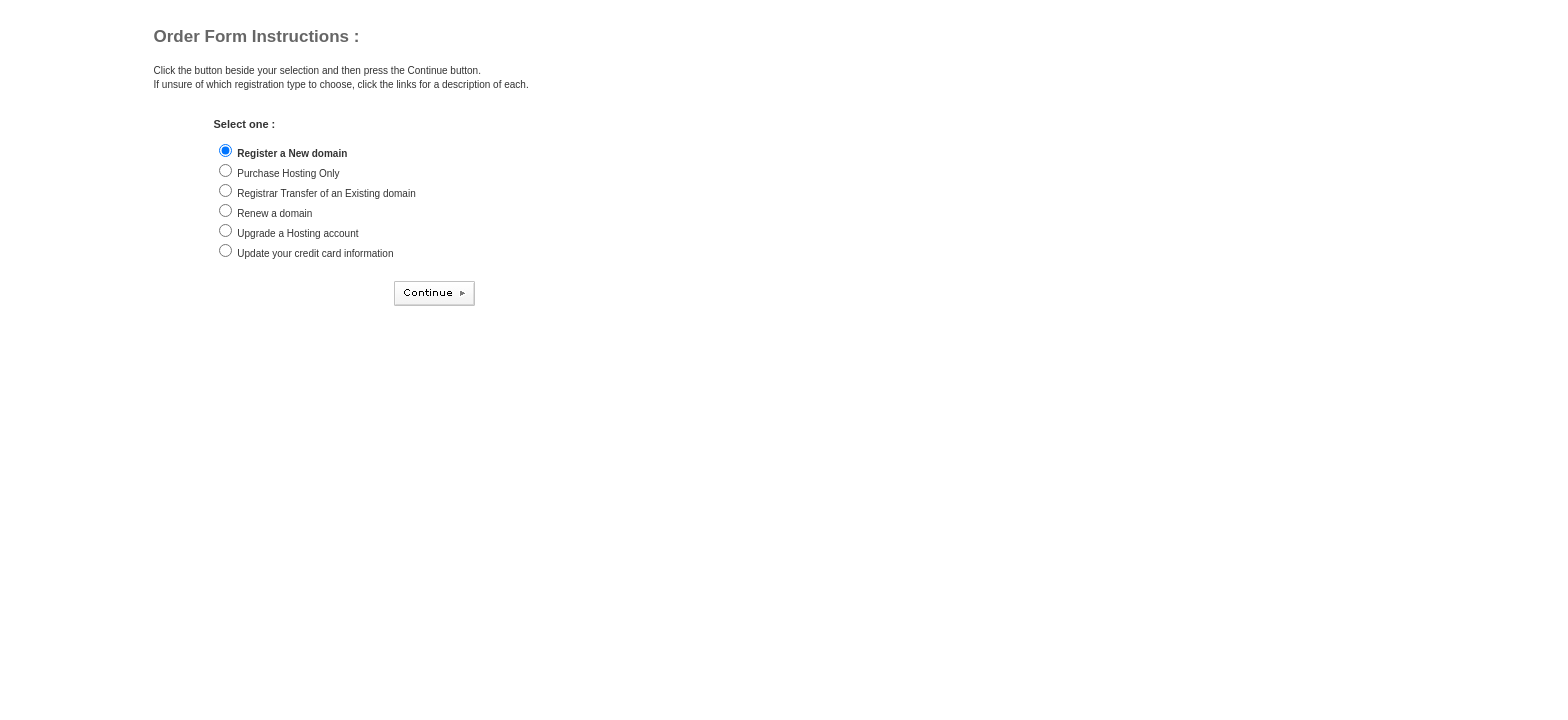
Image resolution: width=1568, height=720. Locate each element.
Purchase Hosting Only (288, 173)
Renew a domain (274, 213)
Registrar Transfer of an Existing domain (326, 193)
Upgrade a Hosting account (297, 233)
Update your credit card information (315, 253)
